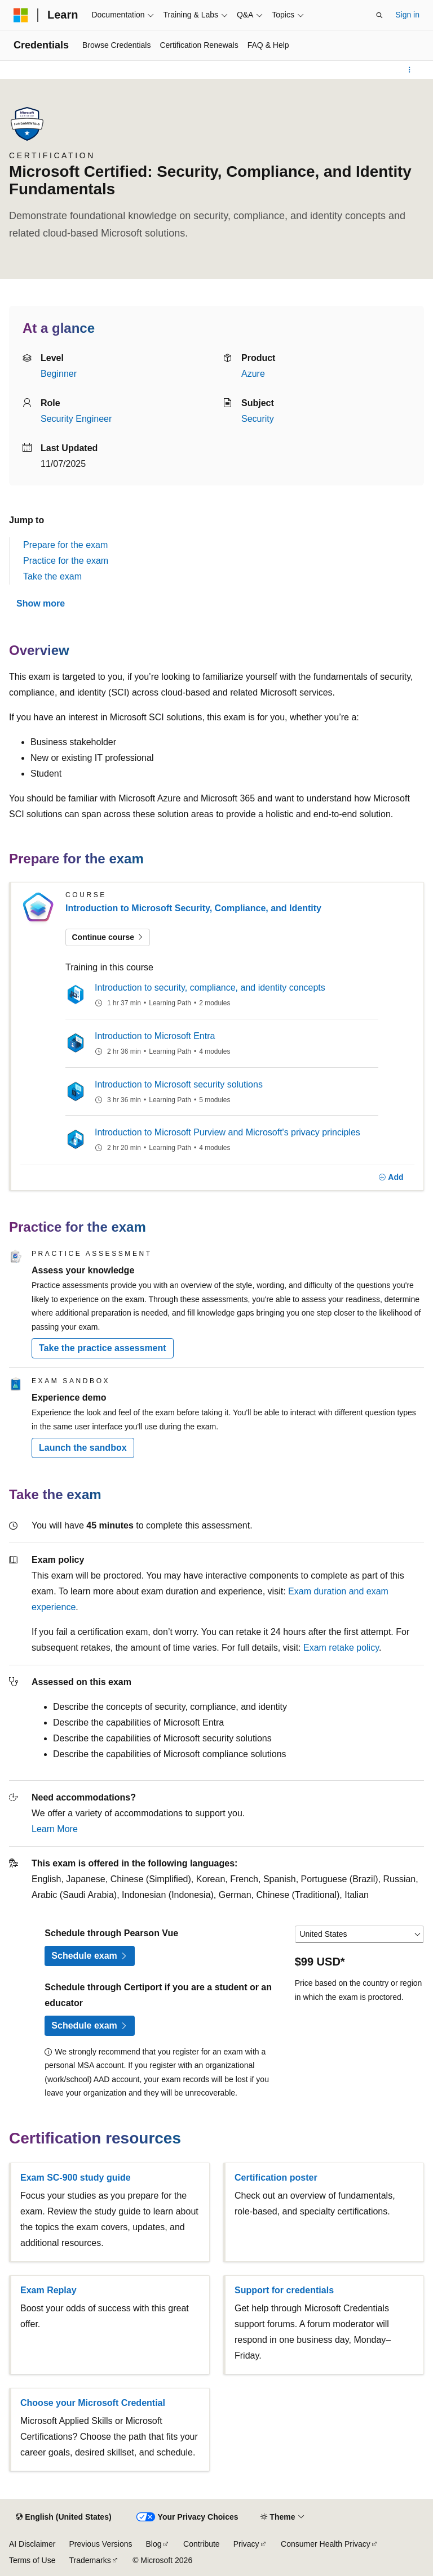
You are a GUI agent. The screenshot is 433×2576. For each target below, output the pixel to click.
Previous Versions (100, 2543)
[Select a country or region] (359, 1935)
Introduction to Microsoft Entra (155, 1036)
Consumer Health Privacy (325, 2543)
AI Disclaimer (32, 2543)
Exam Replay (48, 2290)
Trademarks (90, 2560)
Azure (253, 373)
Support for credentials (284, 2290)
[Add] (391, 1178)
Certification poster (276, 2177)
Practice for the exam (65, 560)
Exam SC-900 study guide (75, 2177)
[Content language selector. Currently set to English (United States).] (63, 2517)
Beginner (59, 373)
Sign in (407, 14)
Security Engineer (76, 419)
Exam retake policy (341, 1647)
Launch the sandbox (83, 1447)
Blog (154, 2543)
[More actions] (409, 70)
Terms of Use (32, 2560)
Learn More (55, 1829)
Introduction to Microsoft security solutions (179, 1084)
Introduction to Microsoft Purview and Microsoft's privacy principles (227, 1132)
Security (257, 419)
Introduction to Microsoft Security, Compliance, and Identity (193, 908)
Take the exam (52, 576)
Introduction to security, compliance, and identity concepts (210, 987)
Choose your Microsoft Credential (92, 2403)
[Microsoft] (21, 15)
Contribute (201, 2543)
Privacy (246, 2543)
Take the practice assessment (102, 1348)
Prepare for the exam (65, 545)
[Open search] (379, 15)
